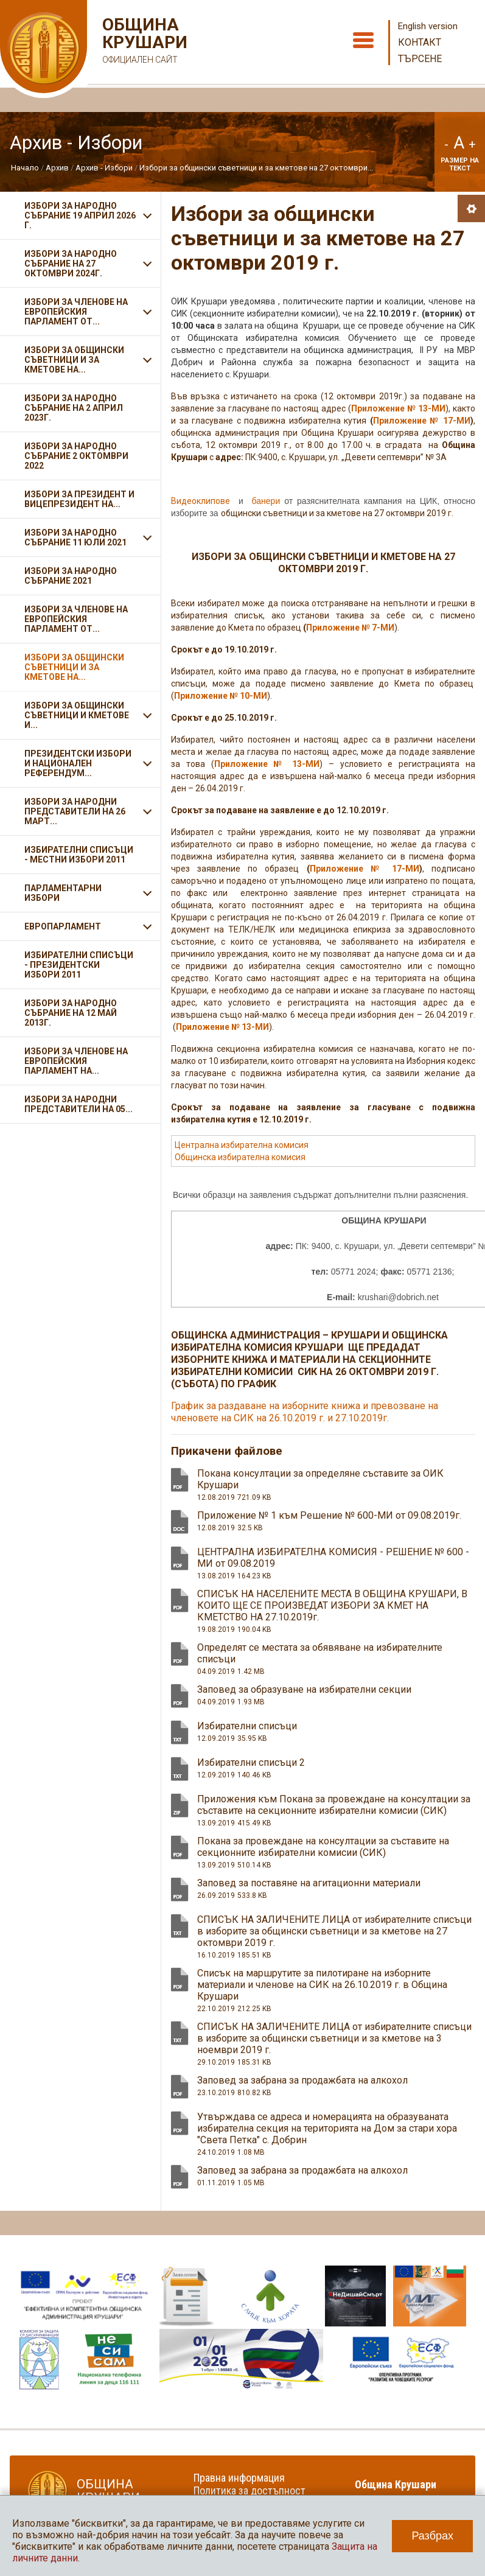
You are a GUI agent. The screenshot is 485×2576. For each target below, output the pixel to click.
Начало (25, 167)
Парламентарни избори (63, 893)
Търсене (420, 59)
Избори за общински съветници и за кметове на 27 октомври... (256, 167)
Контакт (419, 42)
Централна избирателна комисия (242, 1145)
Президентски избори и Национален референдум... (77, 763)
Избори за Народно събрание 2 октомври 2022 (76, 456)
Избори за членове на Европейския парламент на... (76, 1061)
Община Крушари (143, 42)
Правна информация (239, 2477)
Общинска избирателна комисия (240, 1157)
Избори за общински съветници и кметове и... (76, 715)
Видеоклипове (200, 501)
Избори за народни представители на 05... (78, 1104)
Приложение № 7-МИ (350, 627)
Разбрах (432, 2536)
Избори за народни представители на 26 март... (74, 811)
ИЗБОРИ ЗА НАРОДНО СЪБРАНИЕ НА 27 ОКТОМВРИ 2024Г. (70, 263)
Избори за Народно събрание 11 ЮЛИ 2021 (75, 537)
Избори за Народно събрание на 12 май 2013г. (70, 1012)
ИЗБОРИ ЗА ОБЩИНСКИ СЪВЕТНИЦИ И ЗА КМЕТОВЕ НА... (74, 359)
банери (266, 501)
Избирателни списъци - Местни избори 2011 (78, 854)
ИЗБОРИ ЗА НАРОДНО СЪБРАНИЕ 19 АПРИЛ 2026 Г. (80, 215)
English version (428, 26)
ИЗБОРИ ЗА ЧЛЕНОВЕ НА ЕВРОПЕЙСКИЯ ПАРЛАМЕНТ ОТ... (76, 311)
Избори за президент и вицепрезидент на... (79, 499)
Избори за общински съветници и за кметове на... (74, 667)
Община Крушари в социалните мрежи (403, 2491)
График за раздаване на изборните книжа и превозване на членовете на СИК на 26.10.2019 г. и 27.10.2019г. (304, 1412)
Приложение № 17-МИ (364, 868)
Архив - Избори (104, 167)
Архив (57, 167)
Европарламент (62, 926)
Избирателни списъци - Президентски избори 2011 (78, 964)
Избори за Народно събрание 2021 (70, 576)
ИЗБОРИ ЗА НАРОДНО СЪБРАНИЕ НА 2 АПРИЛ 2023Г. (73, 407)
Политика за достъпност (249, 2490)
